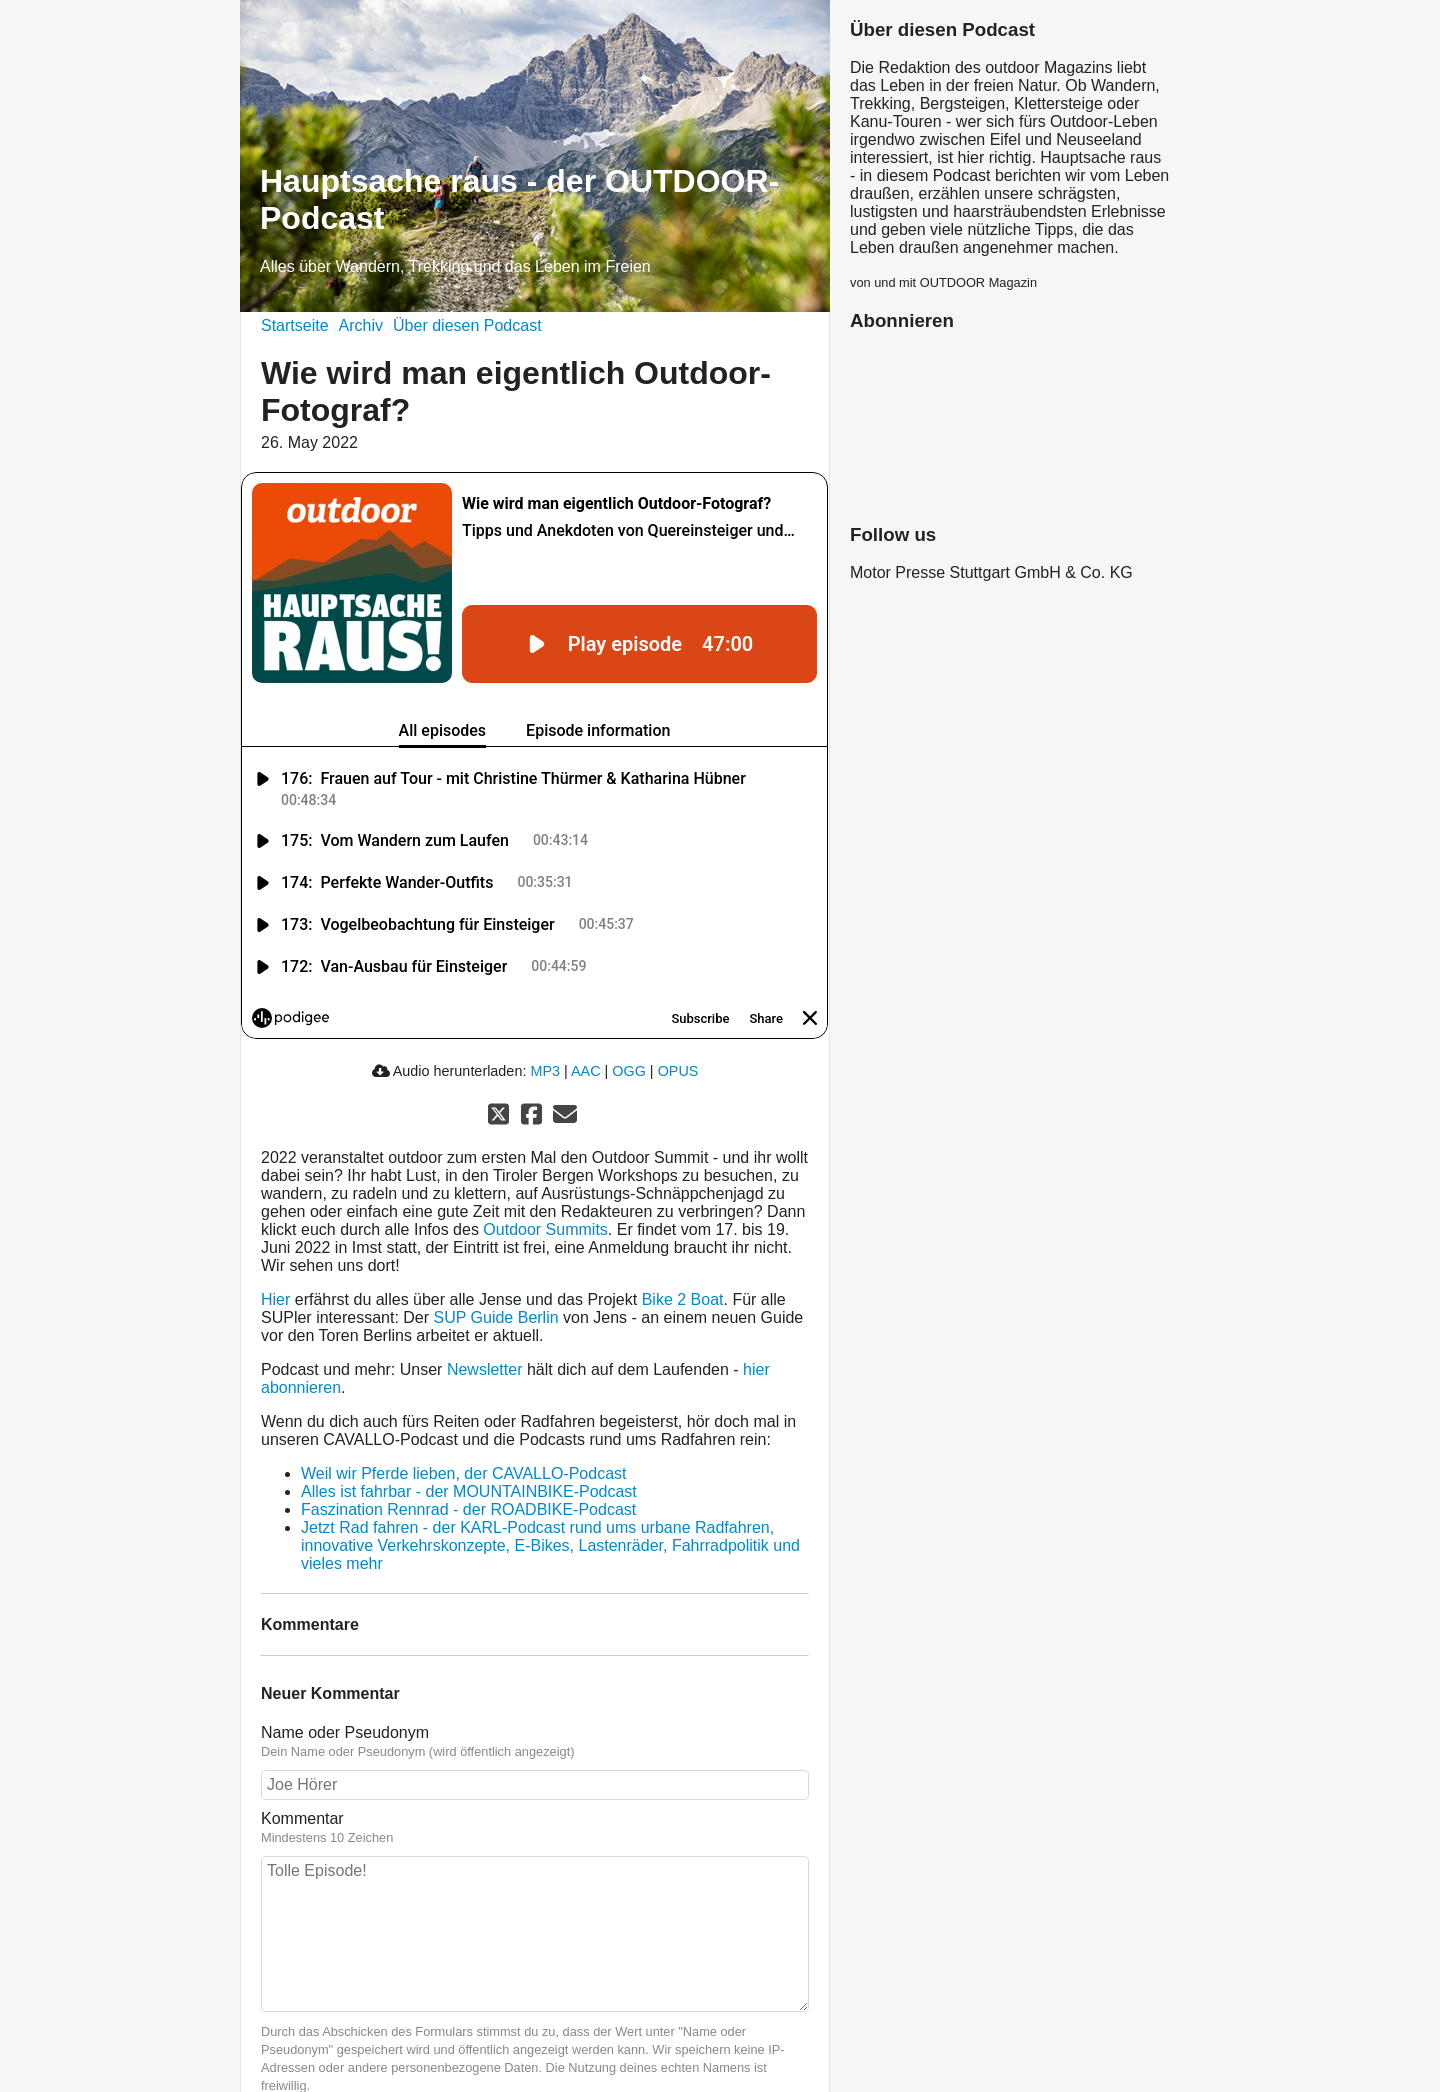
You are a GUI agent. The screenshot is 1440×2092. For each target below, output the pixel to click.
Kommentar (302, 1818)
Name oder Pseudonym (345, 1732)
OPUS (678, 1071)
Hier (275, 1299)
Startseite (295, 325)
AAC (586, 1071)
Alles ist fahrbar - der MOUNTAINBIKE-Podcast (469, 1491)
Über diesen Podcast (467, 325)
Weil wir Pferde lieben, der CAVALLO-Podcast (463, 1473)
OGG (629, 1071)
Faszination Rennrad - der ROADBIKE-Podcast (468, 1509)
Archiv (361, 325)
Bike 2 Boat (683, 1299)
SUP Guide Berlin (496, 1317)
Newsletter (485, 1369)
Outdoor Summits (545, 1229)
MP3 (545, 1071)
